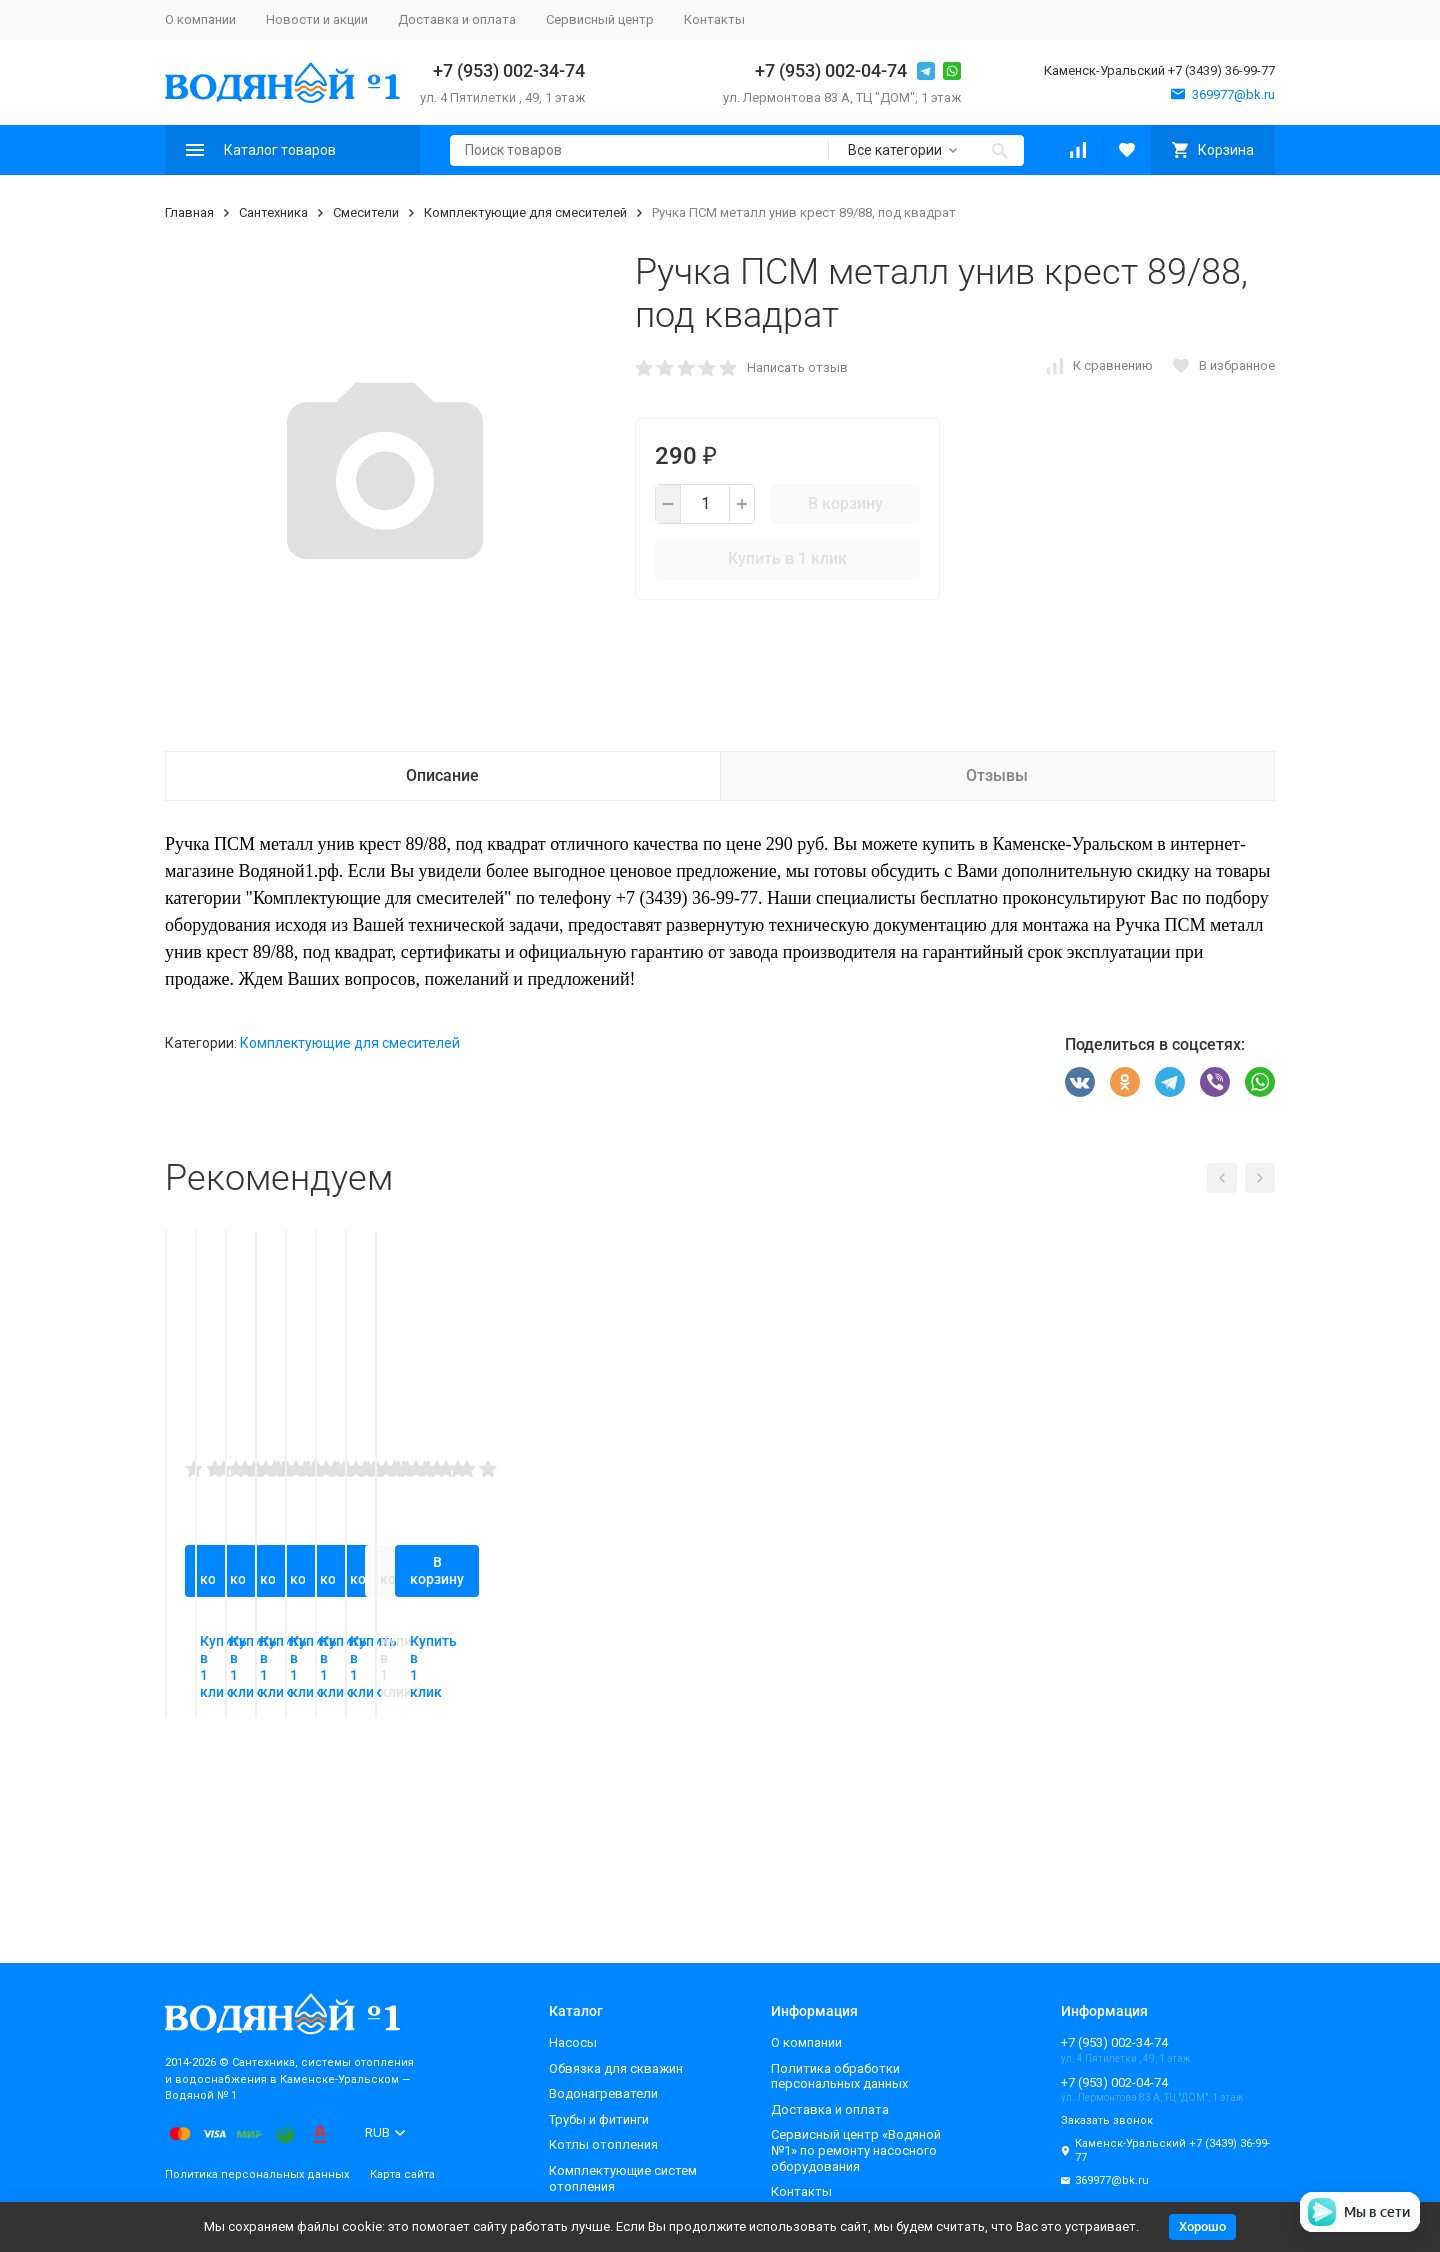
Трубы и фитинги (599, 2119)
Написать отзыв (797, 367)
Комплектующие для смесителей (525, 212)
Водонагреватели (603, 2093)
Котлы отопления (603, 2144)
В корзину (845, 503)
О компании (200, 19)
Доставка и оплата (457, 19)
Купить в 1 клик (787, 558)
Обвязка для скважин (616, 2068)
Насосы (573, 2042)
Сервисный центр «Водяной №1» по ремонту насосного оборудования (856, 2150)
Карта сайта (402, 2174)
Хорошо (1202, 2226)
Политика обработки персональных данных (839, 2076)
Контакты (714, 19)
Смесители (366, 212)
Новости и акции (317, 19)
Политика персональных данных (257, 2174)
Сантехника (273, 212)
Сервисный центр (600, 19)
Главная (189, 212)
